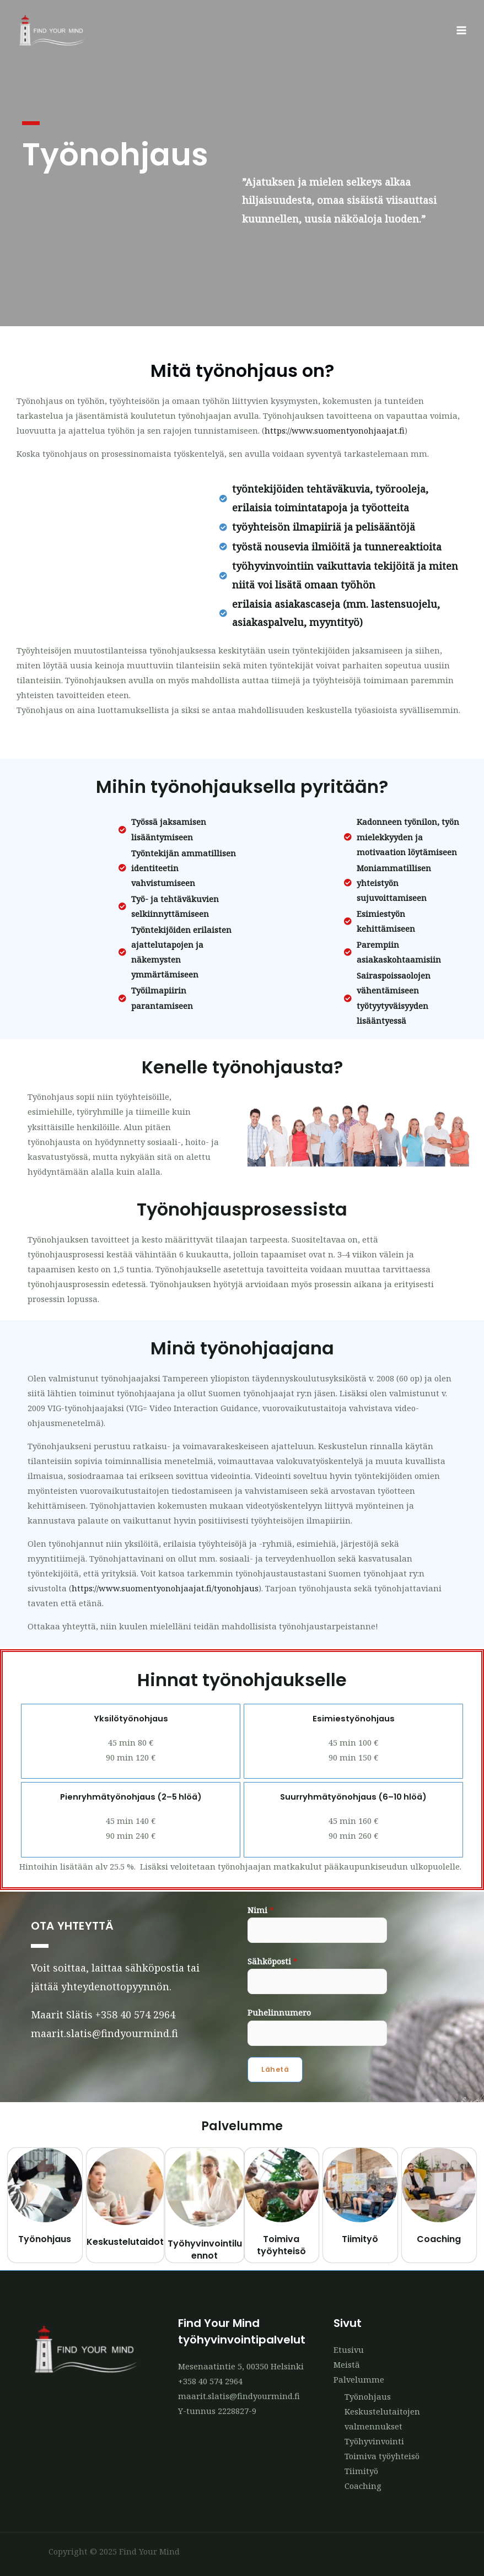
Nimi (260, 1909)
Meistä (347, 2364)
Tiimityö (360, 2239)
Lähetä (275, 2069)
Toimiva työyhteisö (281, 2245)
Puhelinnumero (279, 2012)
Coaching (439, 2239)
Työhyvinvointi (374, 2441)
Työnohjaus (44, 2239)
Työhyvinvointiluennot (205, 2249)
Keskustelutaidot (125, 2241)
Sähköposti (272, 1961)
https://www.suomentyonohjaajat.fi (335, 430)
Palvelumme (359, 2379)
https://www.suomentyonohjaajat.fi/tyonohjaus (165, 1588)
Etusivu (349, 2349)
